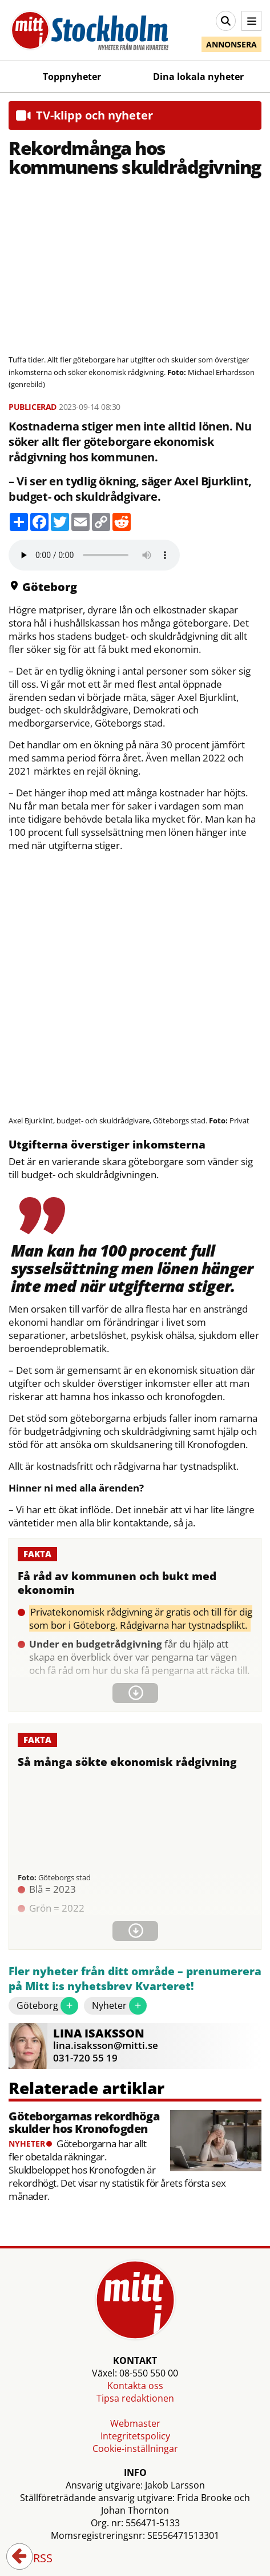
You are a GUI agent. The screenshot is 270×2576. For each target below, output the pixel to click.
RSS (35, 2558)
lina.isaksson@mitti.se (105, 2045)
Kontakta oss (135, 2385)
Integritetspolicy (135, 2436)
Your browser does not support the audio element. (94, 555)
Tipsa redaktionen (135, 2398)
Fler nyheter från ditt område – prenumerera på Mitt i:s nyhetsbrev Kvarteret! (135, 1978)
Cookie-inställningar (135, 2448)
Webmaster (135, 2423)
